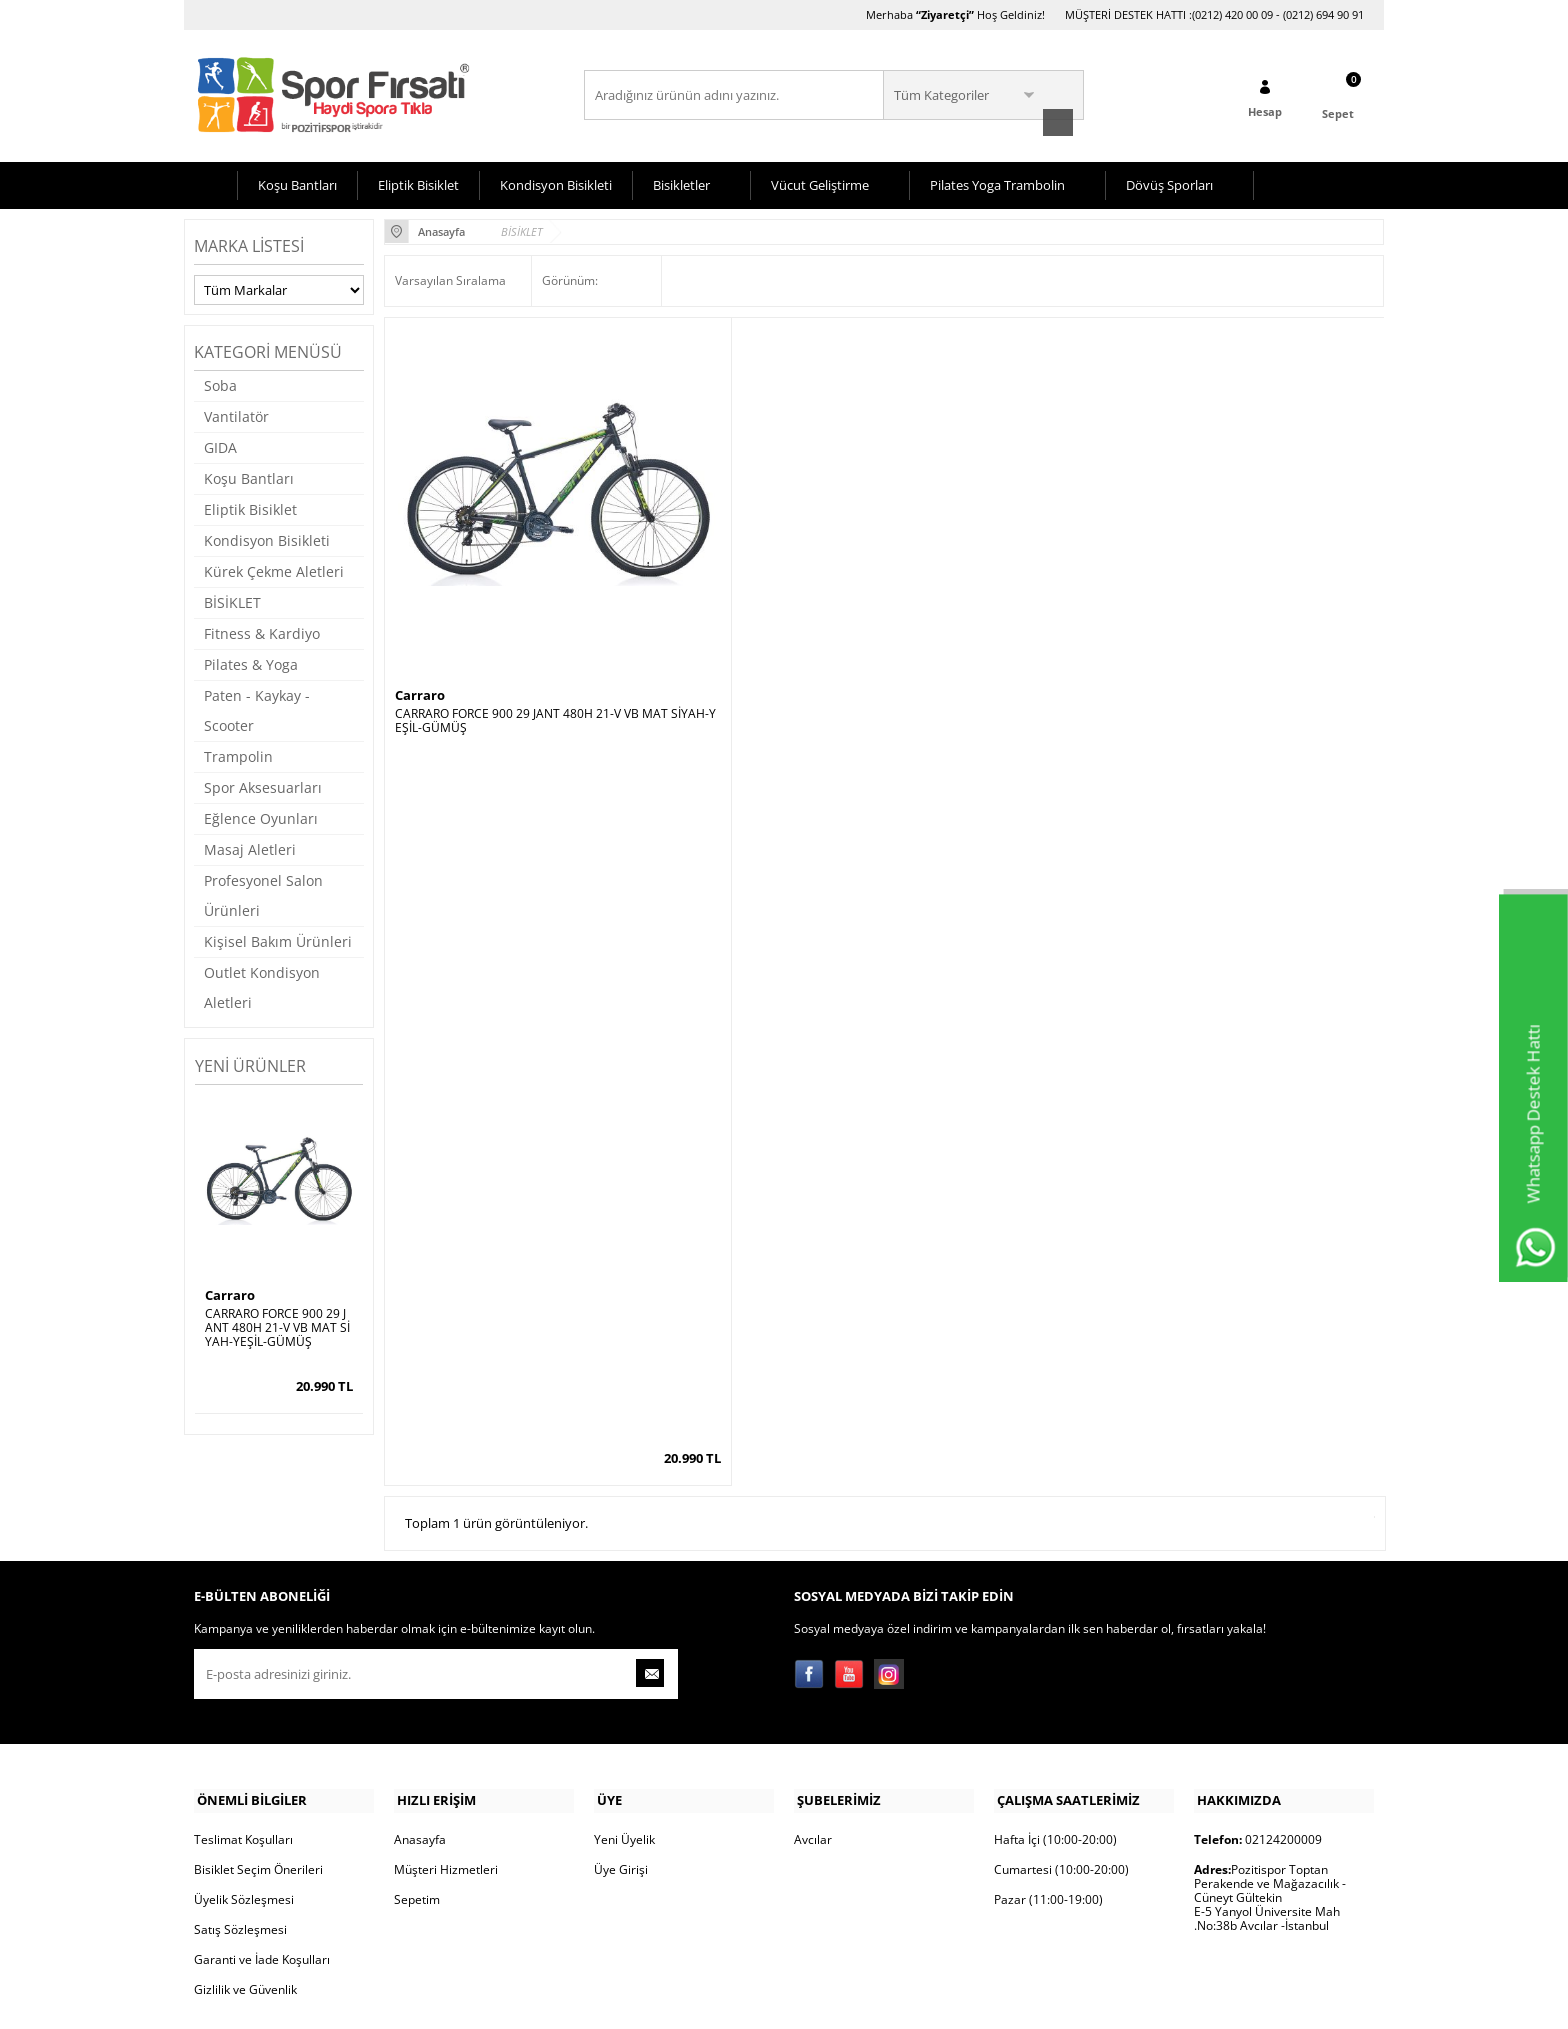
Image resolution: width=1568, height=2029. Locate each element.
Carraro (230, 1293)
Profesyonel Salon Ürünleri (263, 893)
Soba (220, 383)
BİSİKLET (232, 600)
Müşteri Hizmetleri (446, 1748)
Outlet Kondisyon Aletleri (262, 985)
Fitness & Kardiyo (262, 631)
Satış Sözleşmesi (240, 1808)
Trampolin (238, 754)
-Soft (679, 2003)
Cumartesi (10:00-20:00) (1061, 1748)
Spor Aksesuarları (263, 785)
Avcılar (813, 1718)
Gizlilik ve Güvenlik (245, 1868)
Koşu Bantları (297, 183)
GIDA (220, 445)
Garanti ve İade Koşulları (262, 1838)
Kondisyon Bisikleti (556, 183)
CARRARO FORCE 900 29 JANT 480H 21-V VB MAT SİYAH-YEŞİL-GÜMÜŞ (277, 1326)
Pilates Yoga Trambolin (997, 183)
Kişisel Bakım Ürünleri (278, 939)
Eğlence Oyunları (261, 816)
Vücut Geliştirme (820, 183)
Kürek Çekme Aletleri (274, 569)
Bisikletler (681, 183)
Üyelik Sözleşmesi (244, 1778)
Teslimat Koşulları (243, 1718)
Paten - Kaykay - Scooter (257, 708)
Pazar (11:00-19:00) (1048, 1778)
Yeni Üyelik (624, 1718)
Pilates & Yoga (251, 662)
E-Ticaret (723, 2003)
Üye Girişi (621, 1748)
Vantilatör (236, 414)
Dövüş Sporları (1169, 183)
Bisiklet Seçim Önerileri (258, 1748)
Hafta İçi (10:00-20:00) (1055, 1718)
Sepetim (417, 1778)
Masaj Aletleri (250, 847)
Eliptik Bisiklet (418, 183)
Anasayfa (420, 1718)
